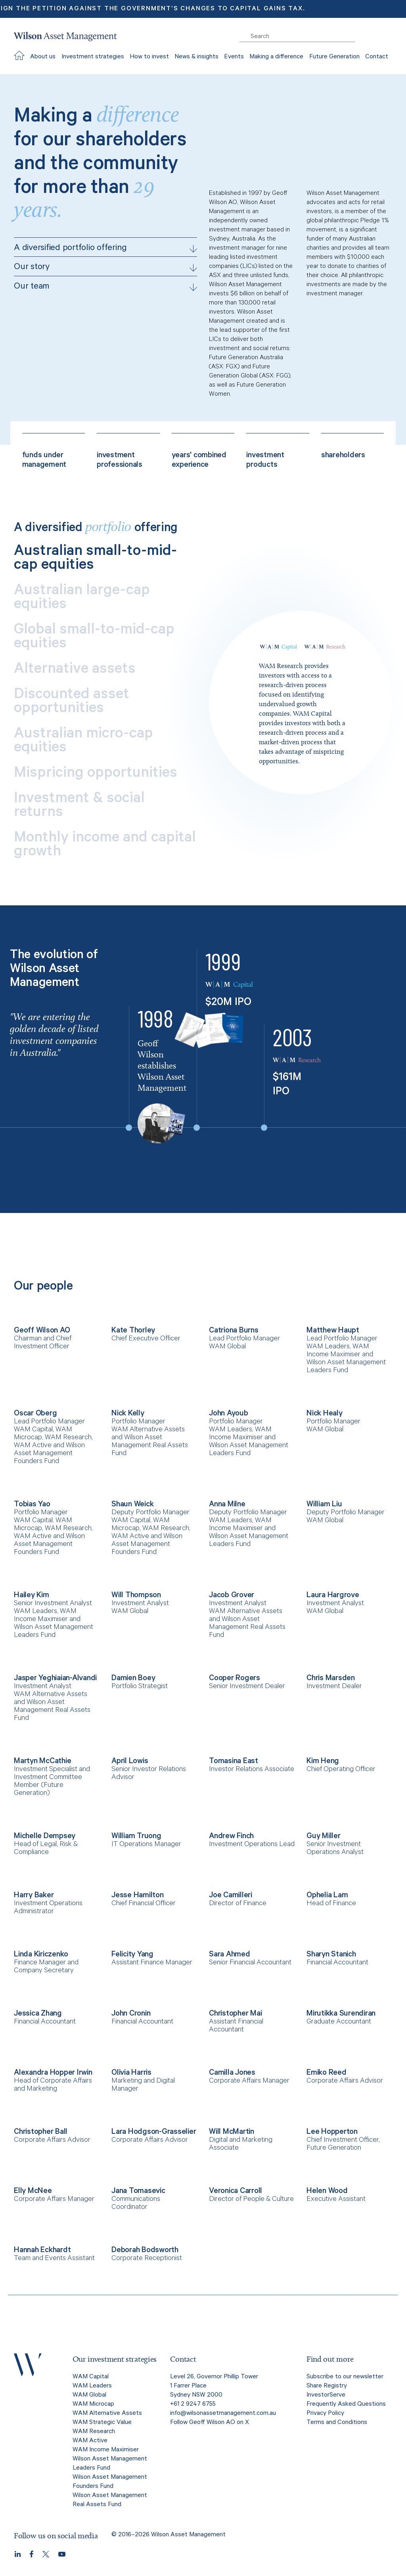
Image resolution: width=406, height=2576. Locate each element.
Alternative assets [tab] (75, 671)
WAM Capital (91, 2377)
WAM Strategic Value (102, 2422)
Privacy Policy (325, 2413)
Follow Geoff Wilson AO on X (209, 2422)
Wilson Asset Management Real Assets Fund (110, 2500)
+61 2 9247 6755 (193, 2404)
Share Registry (326, 2386)
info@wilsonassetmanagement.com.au (223, 2413)
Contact (376, 57)
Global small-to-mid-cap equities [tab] (94, 638)
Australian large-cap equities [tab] (82, 599)
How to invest (149, 57)
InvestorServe (325, 2395)
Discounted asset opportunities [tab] (71, 703)
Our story (105, 268)
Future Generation (334, 57)
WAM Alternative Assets (107, 2413)
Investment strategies (92, 57)
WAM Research (94, 2431)
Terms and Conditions (336, 2422)
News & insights (196, 57)
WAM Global (89, 2395)
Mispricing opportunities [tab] (95, 775)
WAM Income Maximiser (106, 2450)
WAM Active (90, 2441)
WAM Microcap (93, 2404)
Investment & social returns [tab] (79, 807)
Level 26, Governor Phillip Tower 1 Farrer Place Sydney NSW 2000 (214, 2386)
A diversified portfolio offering (105, 249)
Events (234, 57)
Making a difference (276, 57)
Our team (105, 287)
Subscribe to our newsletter (344, 2377)
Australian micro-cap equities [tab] (83, 742)
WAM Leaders (92, 2386)
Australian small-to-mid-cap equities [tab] (95, 560)
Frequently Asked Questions (346, 2404)
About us (43, 57)
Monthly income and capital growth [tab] (105, 846)
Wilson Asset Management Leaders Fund (110, 2464)
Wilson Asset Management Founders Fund (110, 2482)
